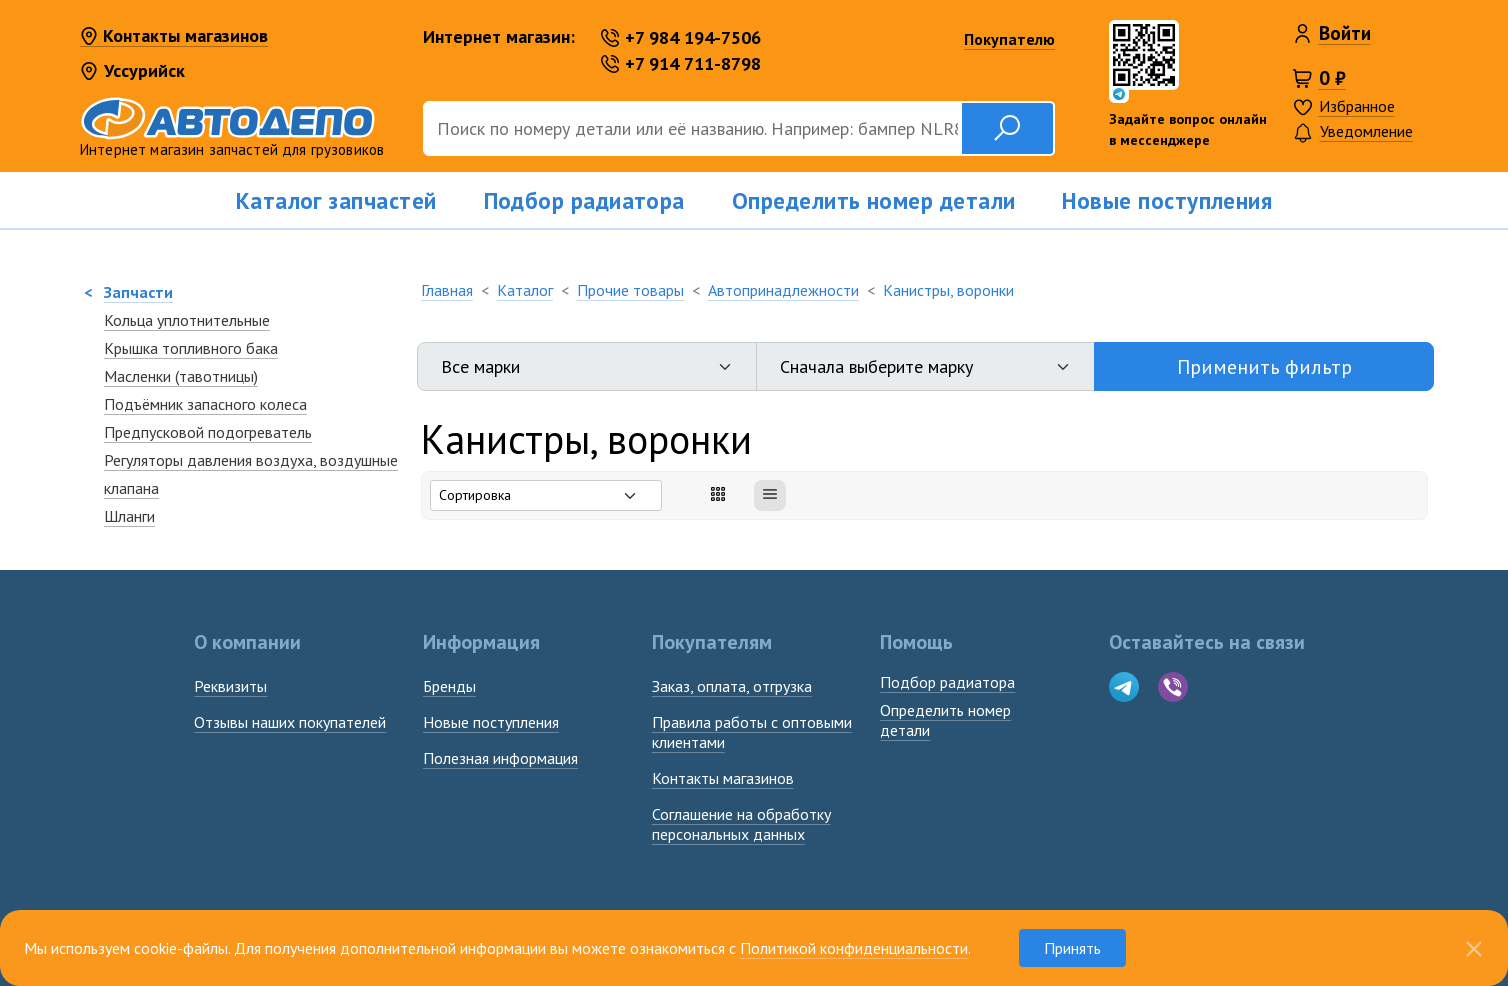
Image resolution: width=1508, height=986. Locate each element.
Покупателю (1009, 39)
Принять (1072, 948)
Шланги (129, 516)
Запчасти (138, 292)
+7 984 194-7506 (681, 37)
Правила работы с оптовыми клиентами (752, 732)
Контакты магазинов (174, 37)
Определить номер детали (874, 200)
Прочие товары (630, 290)
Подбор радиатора (584, 200)
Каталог (525, 290)
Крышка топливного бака (191, 348)
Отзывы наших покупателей (290, 722)
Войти (1345, 33)
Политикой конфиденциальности (854, 948)
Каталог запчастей (336, 200)
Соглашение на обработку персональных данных (741, 824)
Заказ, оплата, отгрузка (732, 686)
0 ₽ (1332, 78)
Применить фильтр (1264, 367)
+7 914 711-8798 (681, 63)
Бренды (449, 686)
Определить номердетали (945, 720)
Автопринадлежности (783, 290)
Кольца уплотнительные (187, 320)
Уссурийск (132, 70)
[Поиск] (692, 128)
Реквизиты (230, 686)
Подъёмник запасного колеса (205, 404)
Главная (447, 290)
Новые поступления (1167, 200)
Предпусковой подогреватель (208, 432)
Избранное (1357, 106)
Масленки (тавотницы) (181, 376)
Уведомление (1353, 132)
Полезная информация (500, 758)
